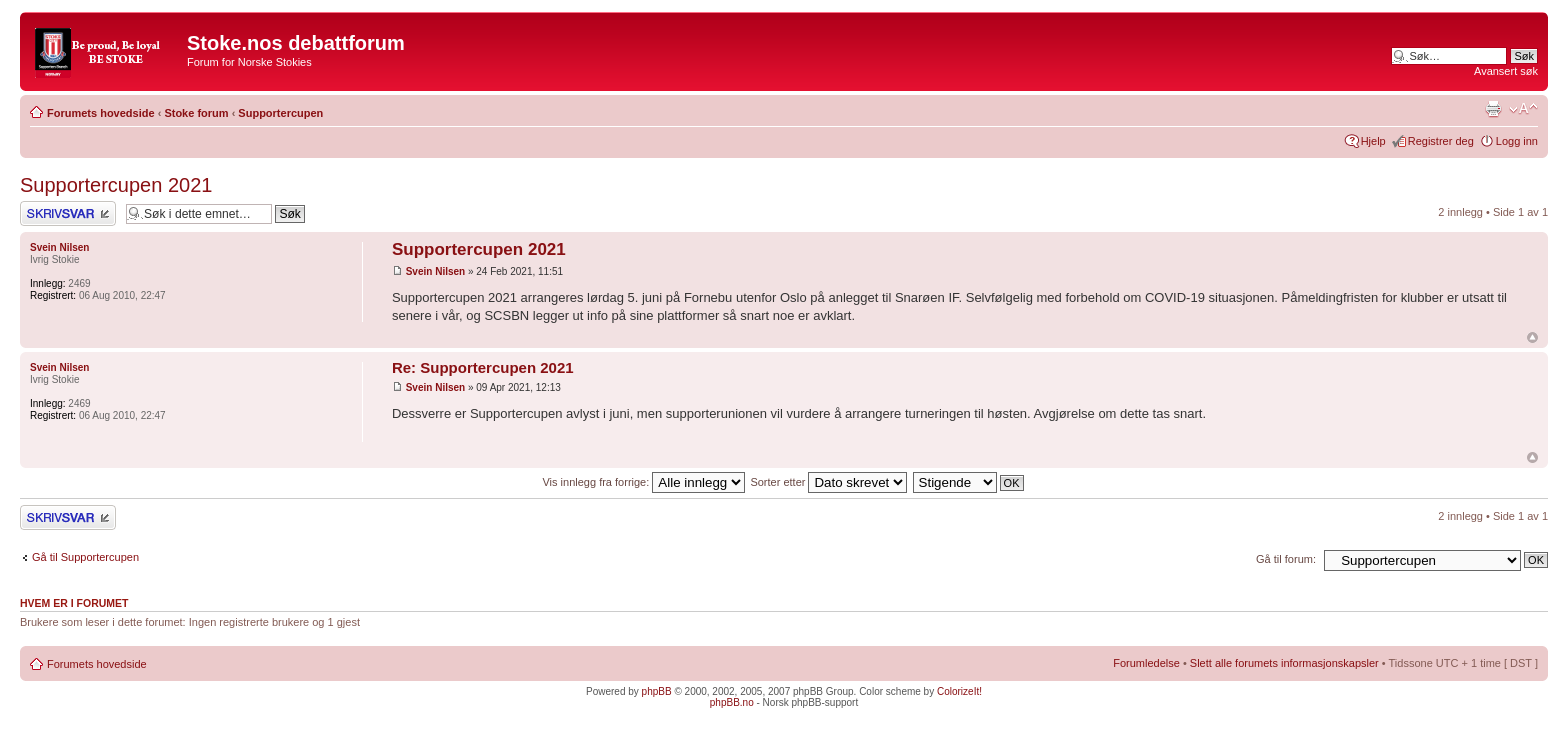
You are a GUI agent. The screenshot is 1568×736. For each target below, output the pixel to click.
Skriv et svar (68, 213)
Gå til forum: (1286, 559)
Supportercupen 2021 (116, 185)
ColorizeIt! (959, 691)
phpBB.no (732, 702)
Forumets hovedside (101, 113)
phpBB (657, 691)
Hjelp (1373, 141)
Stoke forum (196, 113)
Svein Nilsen (435, 271)
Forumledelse (1146, 663)
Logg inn (1517, 141)
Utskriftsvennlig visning (1493, 109)
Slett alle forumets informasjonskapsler (1284, 663)
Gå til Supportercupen (85, 557)
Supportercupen (280, 113)
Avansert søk (1506, 71)
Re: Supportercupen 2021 (483, 367)
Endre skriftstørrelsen (1523, 109)
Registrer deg (1441, 141)
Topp (1532, 337)
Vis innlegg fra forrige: (643, 482)
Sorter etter (828, 482)
